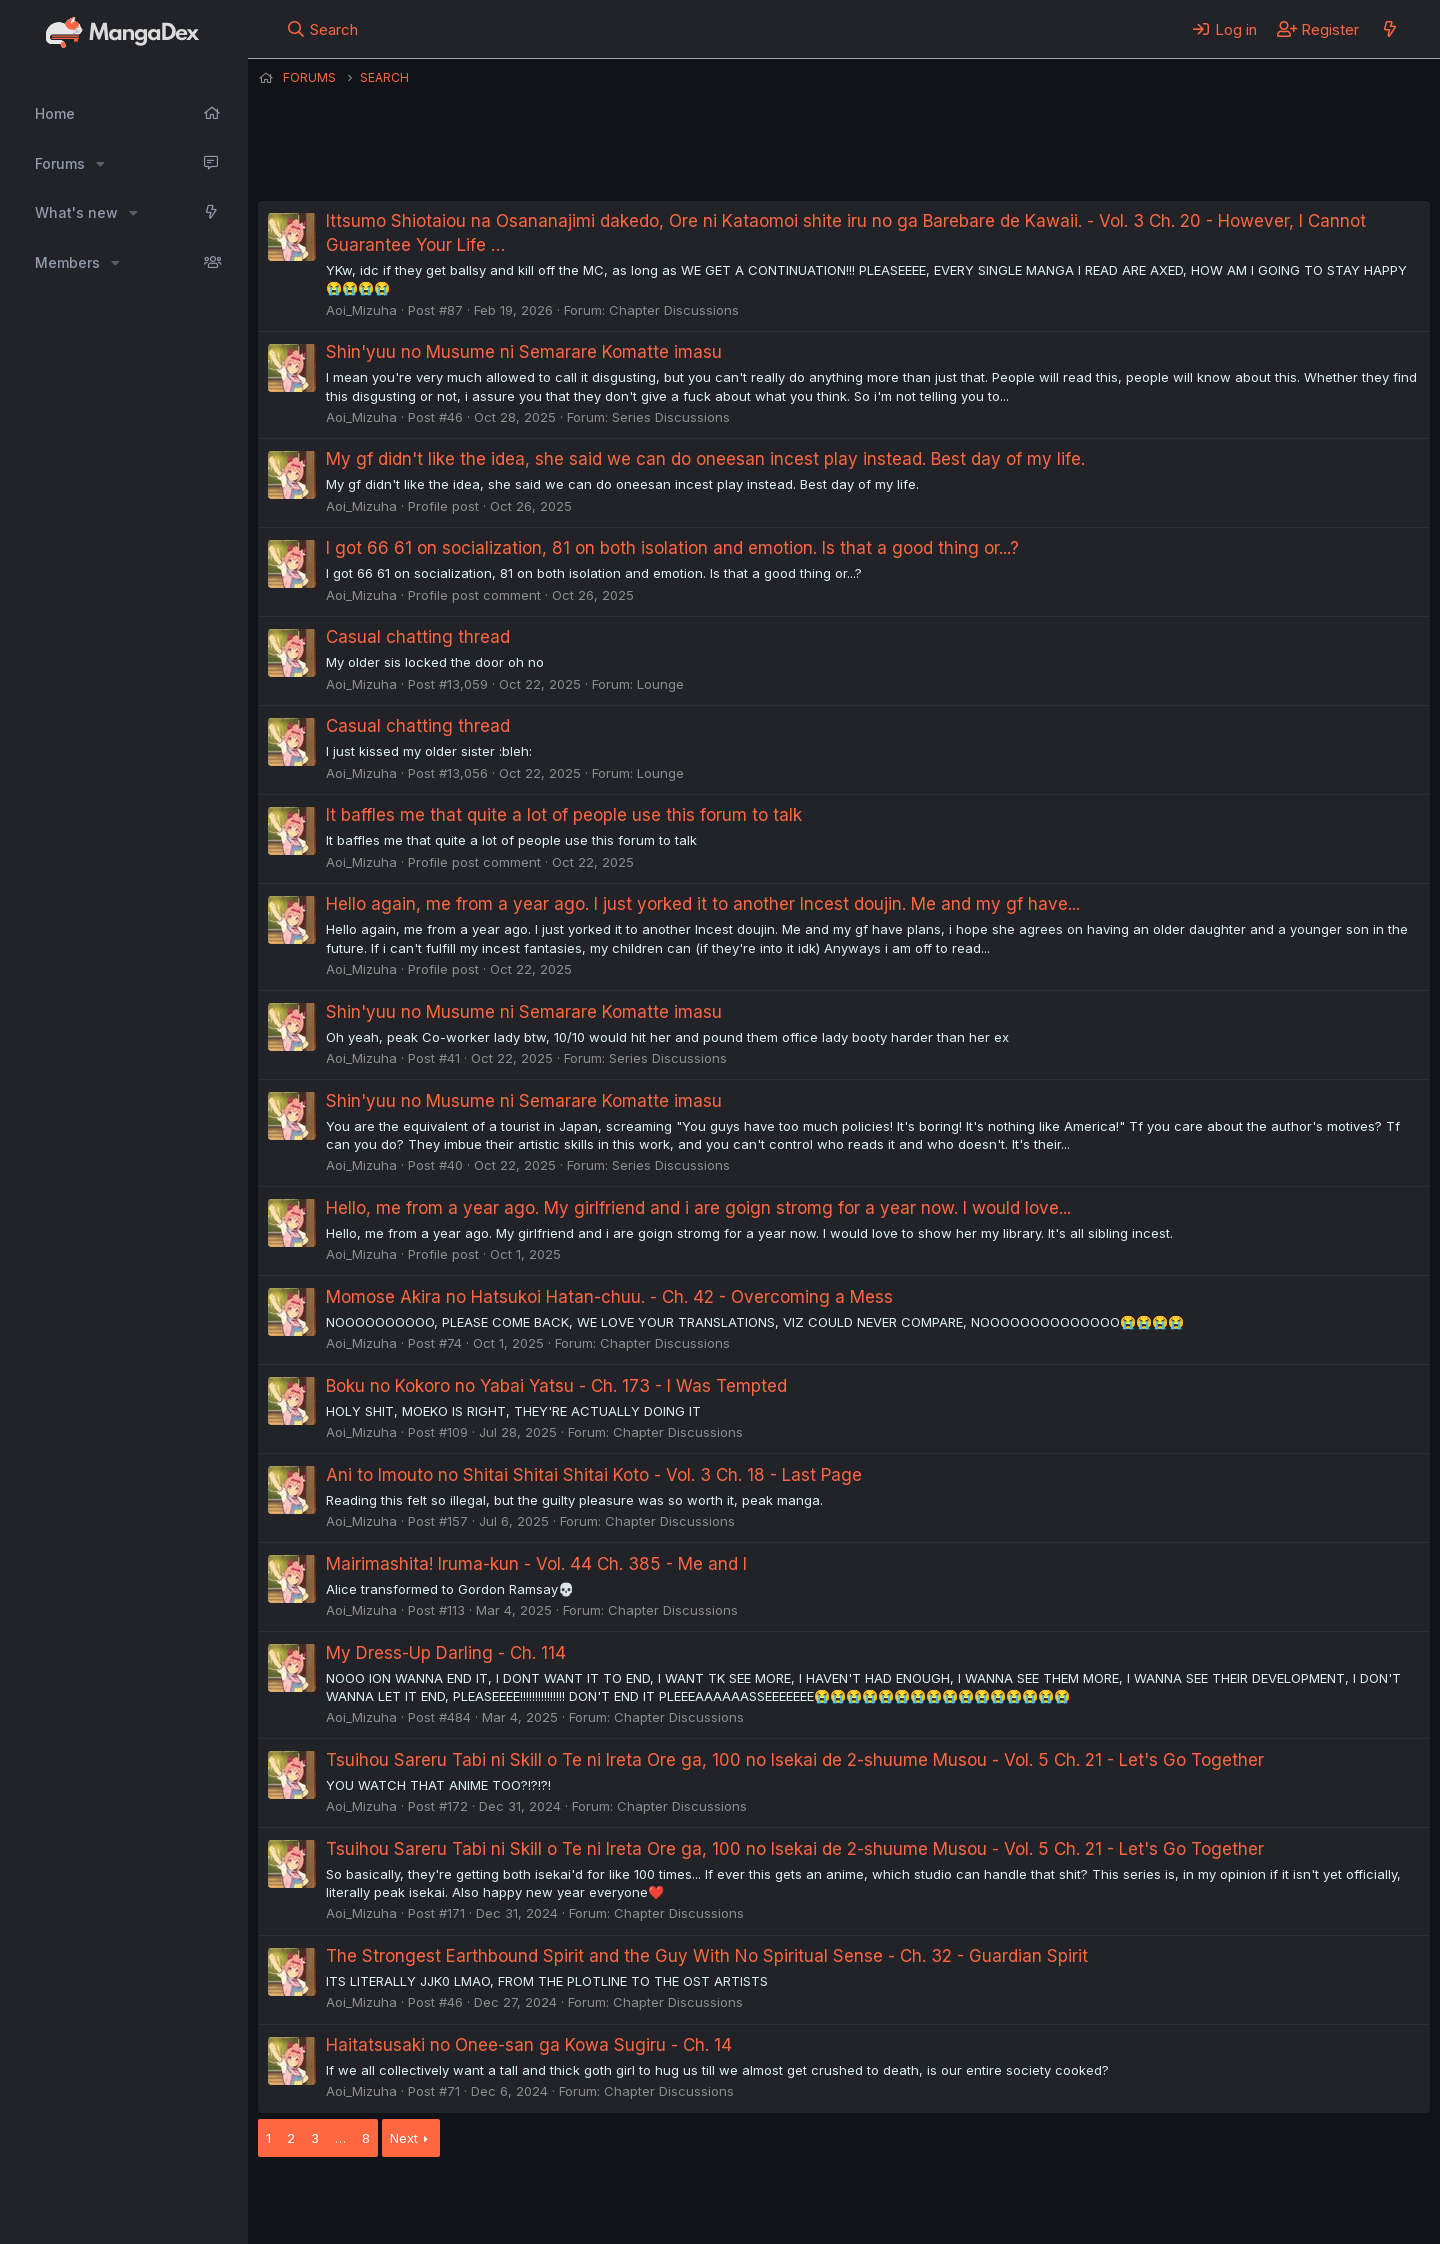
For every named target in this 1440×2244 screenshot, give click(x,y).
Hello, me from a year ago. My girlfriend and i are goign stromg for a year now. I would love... (698, 1208)
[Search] (322, 29)
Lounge (660, 684)
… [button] (340, 2138)
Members (67, 262)
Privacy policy (748, 2202)
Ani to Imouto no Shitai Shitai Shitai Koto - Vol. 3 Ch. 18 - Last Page (594, 1475)
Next (404, 2138)
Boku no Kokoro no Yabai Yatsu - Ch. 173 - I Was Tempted (556, 1386)
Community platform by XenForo (1265, 2200)
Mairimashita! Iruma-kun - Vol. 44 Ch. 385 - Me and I (536, 1564)
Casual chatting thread (418, 637)
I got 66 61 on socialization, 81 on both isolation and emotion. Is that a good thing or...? (672, 548)
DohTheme (1239, 2216)
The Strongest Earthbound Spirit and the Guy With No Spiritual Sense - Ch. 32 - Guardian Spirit (707, 1956)
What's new (76, 212)
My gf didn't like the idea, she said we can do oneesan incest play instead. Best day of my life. (705, 459)
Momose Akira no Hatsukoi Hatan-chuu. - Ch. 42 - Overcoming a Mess (609, 1297)
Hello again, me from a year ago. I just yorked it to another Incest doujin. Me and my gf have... (703, 904)
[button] (100, 164)
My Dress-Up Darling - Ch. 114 (446, 1653)
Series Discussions (671, 417)
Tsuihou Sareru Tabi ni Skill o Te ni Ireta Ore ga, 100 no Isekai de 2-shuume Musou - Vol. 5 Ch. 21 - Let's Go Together (795, 1760)
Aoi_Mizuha (361, 310)
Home (55, 113)
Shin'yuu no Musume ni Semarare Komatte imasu (524, 352)
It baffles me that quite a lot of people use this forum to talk (564, 815)
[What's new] (1389, 29)
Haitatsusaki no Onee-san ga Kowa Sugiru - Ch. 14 (529, 2045)
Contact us (519, 2202)
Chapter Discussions (674, 310)
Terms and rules (629, 2202)
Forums (60, 163)
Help (831, 2202)
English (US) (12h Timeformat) (360, 2202)
